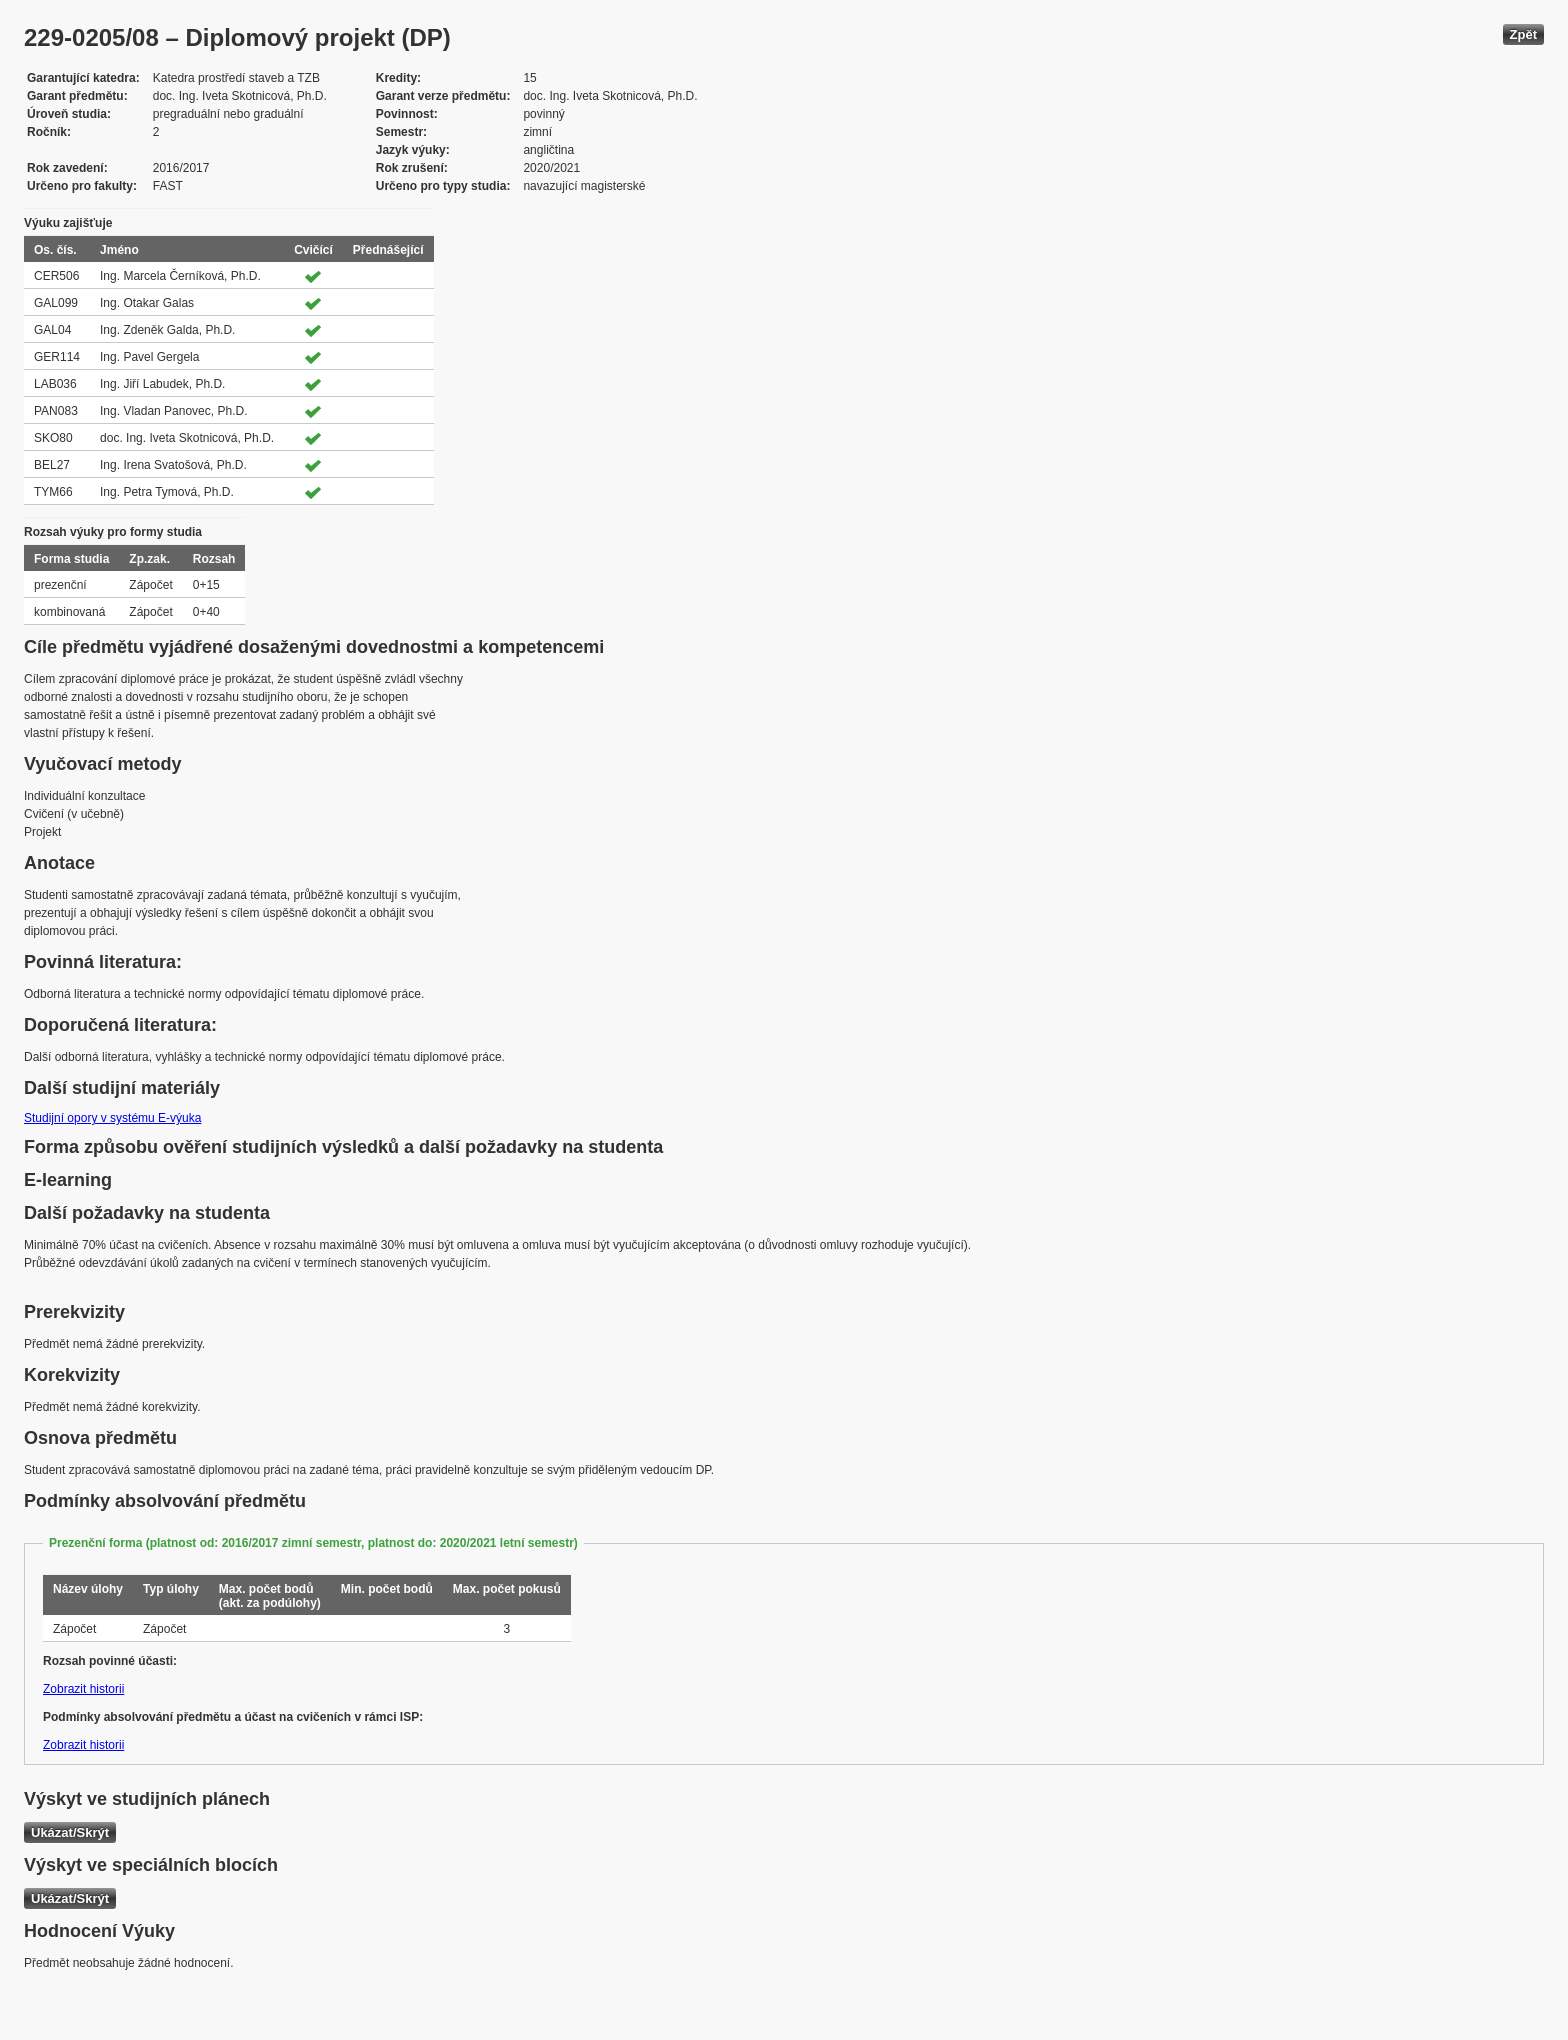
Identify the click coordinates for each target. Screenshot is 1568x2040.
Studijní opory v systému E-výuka (112, 1118)
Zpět (1523, 34)
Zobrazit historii (83, 1689)
